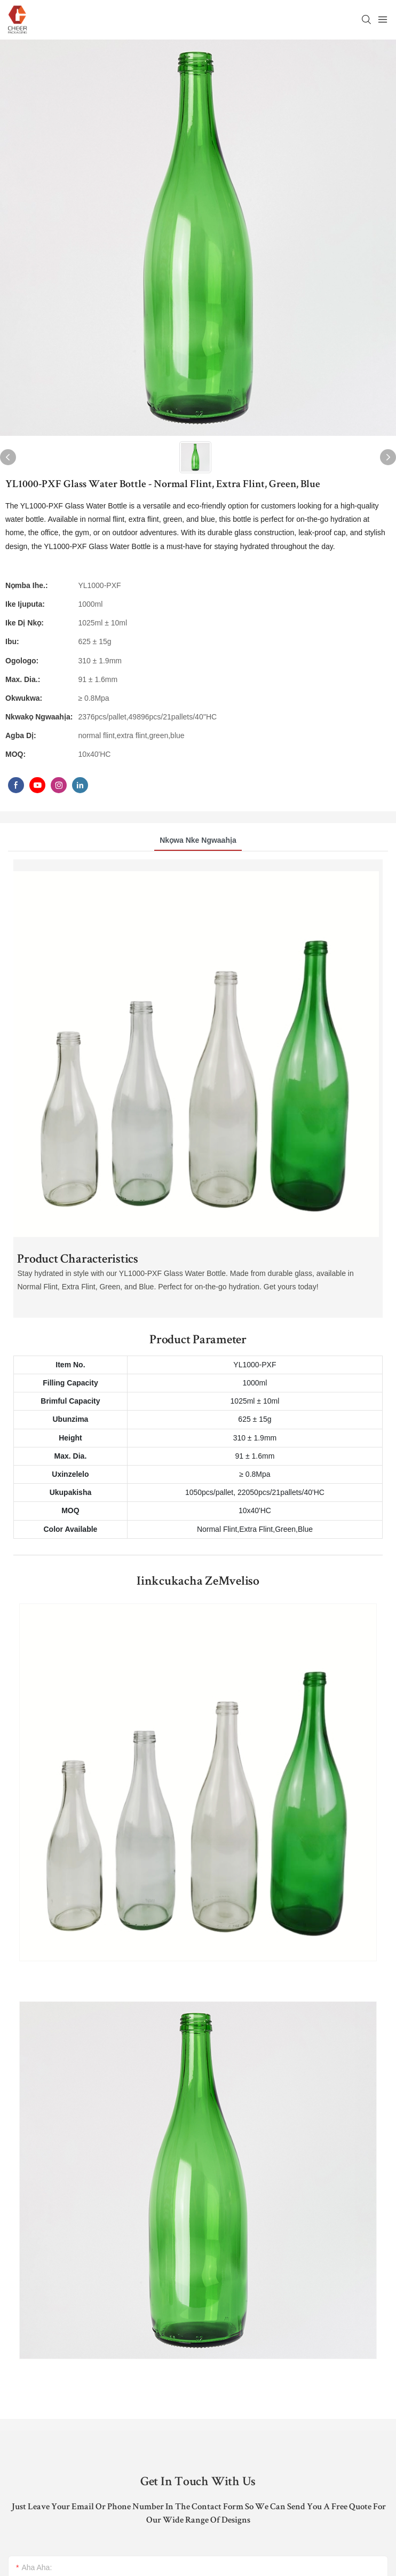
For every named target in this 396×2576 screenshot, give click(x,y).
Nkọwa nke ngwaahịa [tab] (198, 840)
